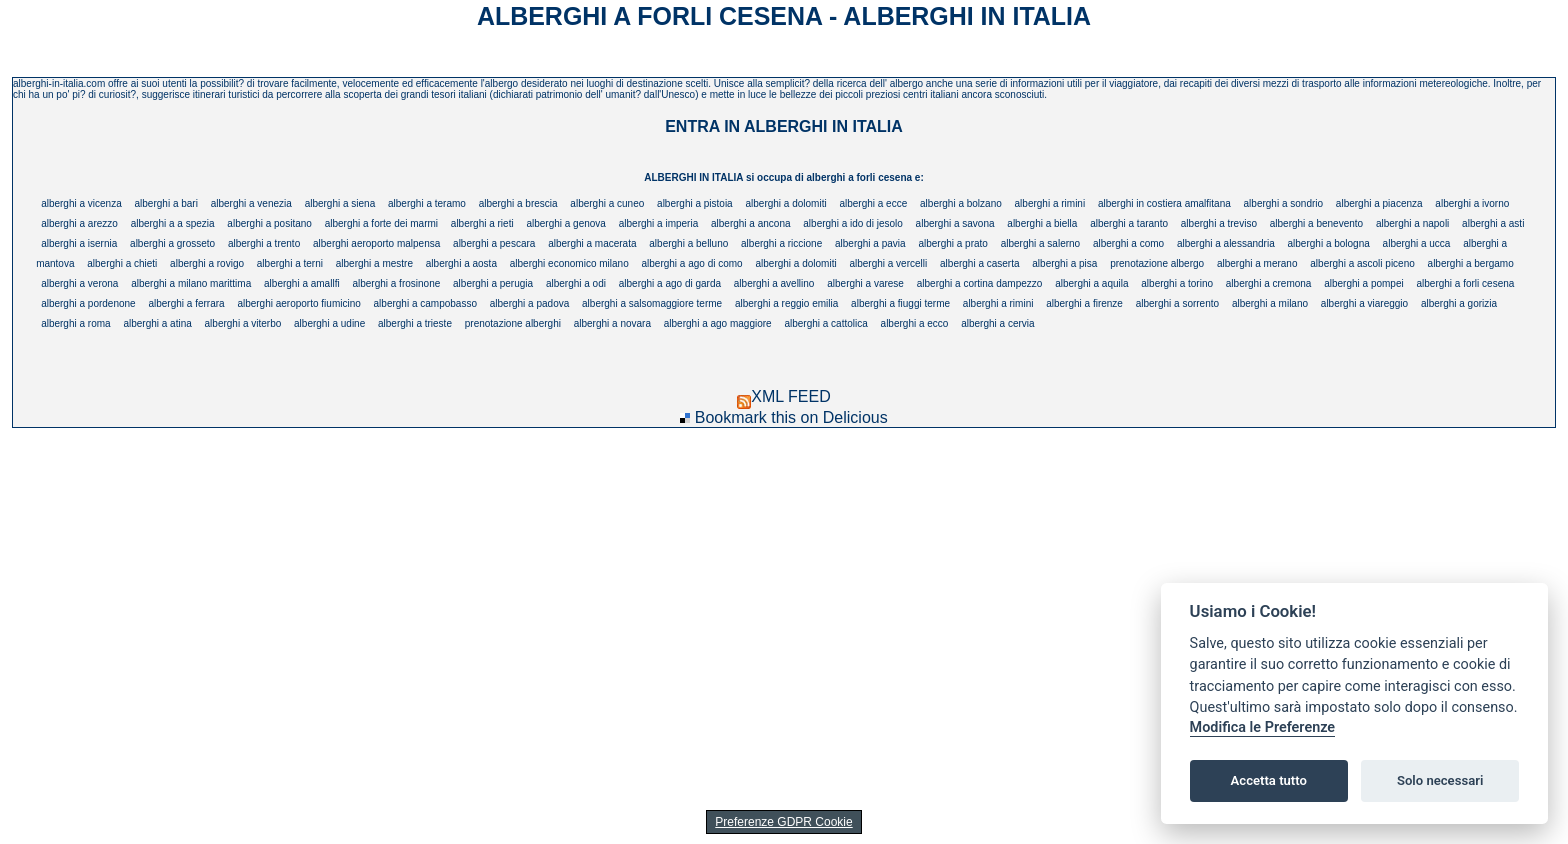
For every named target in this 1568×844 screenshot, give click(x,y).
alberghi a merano (1257, 263)
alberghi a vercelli (888, 263)
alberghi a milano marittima (191, 283)
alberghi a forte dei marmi (381, 223)
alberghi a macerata (592, 243)
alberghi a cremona (1269, 283)
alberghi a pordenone (88, 303)
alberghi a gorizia (1459, 303)
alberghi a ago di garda (670, 283)
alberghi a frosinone (396, 283)
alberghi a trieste (415, 323)
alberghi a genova (566, 223)
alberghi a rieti (482, 223)
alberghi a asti (1493, 223)
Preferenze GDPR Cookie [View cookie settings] (783, 822)
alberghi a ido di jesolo (853, 223)
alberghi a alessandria (1226, 243)
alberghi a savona (955, 223)
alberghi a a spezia (173, 223)
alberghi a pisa (1064, 263)
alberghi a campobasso (425, 303)
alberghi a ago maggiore (718, 323)
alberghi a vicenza (81, 203)
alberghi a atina (157, 323)
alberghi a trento (264, 243)
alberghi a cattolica (825, 323)
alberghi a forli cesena (1465, 283)
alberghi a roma (75, 323)
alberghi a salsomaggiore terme (652, 303)
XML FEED (783, 396)
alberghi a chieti (122, 263)
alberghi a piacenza (1379, 203)
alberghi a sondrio (1284, 203)
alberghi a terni (290, 263)
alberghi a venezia (251, 203)
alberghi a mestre (374, 263)
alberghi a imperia (659, 223)
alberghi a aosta (461, 263)
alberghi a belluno (688, 243)
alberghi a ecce (873, 203)
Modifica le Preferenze (1263, 727)
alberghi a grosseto (172, 243)
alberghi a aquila (1091, 283)
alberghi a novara (612, 323)
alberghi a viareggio (1364, 303)
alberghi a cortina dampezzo (980, 283)
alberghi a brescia (518, 203)
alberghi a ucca (1417, 243)
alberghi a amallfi (302, 283)
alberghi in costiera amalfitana (1164, 203)
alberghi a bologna (1329, 243)
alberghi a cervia (997, 323)
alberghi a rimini (1050, 203)
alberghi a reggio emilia (786, 303)
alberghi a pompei (1364, 283)
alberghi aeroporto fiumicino (298, 303)
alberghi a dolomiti (785, 203)
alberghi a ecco (915, 323)
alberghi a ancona (751, 223)
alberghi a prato (953, 243)
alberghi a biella (1042, 223)
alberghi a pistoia (695, 203)
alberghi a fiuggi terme (900, 303)
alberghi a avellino (774, 283)
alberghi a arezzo (79, 223)
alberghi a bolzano (961, 203)
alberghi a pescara (494, 243)
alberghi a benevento (1316, 223)
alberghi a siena (340, 203)
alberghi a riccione (781, 243)
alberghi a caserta (980, 263)
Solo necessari (1440, 780)
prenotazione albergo (1157, 263)
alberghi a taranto (1129, 223)
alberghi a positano (269, 223)
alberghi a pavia (870, 243)
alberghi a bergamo (1471, 263)
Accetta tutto (1269, 780)
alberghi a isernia (79, 243)
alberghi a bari (166, 203)
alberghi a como (1128, 243)
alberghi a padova (530, 303)
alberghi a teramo (427, 203)
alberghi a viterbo (243, 323)
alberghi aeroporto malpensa (376, 243)
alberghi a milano (1270, 303)
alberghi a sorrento (1177, 303)
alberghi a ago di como (692, 263)
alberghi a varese (865, 283)
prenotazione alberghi (513, 323)
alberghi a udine (329, 323)
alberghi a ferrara (186, 303)
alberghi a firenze (1084, 303)
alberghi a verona (79, 283)
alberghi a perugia (493, 283)
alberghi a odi (576, 283)
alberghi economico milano (569, 263)
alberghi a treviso (1219, 223)
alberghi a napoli (1412, 223)
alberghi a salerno (1041, 243)
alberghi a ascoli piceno (1362, 263)
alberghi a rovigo (207, 263)
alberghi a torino (1177, 283)
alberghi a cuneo (607, 203)
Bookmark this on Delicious (791, 417)
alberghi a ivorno (1472, 203)
